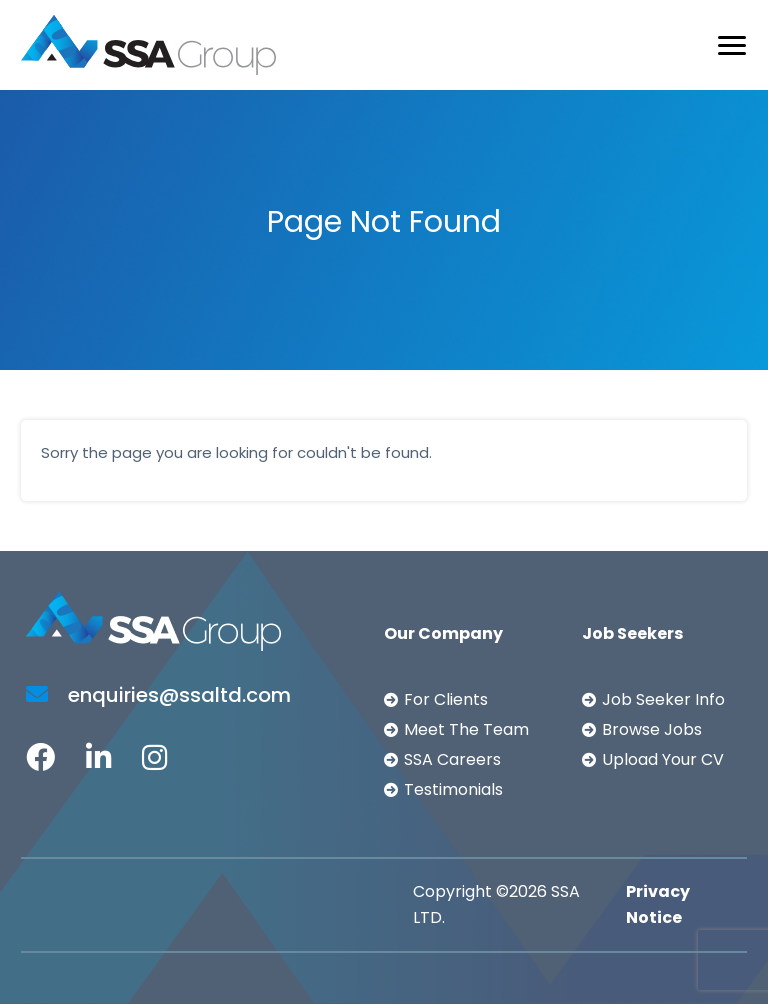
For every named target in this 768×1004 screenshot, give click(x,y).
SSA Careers (452, 759)
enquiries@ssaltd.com (158, 695)
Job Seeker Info (663, 699)
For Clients (446, 699)
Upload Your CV (663, 759)
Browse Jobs (652, 729)
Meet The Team (466, 729)
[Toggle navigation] (732, 45)
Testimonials (453, 789)
